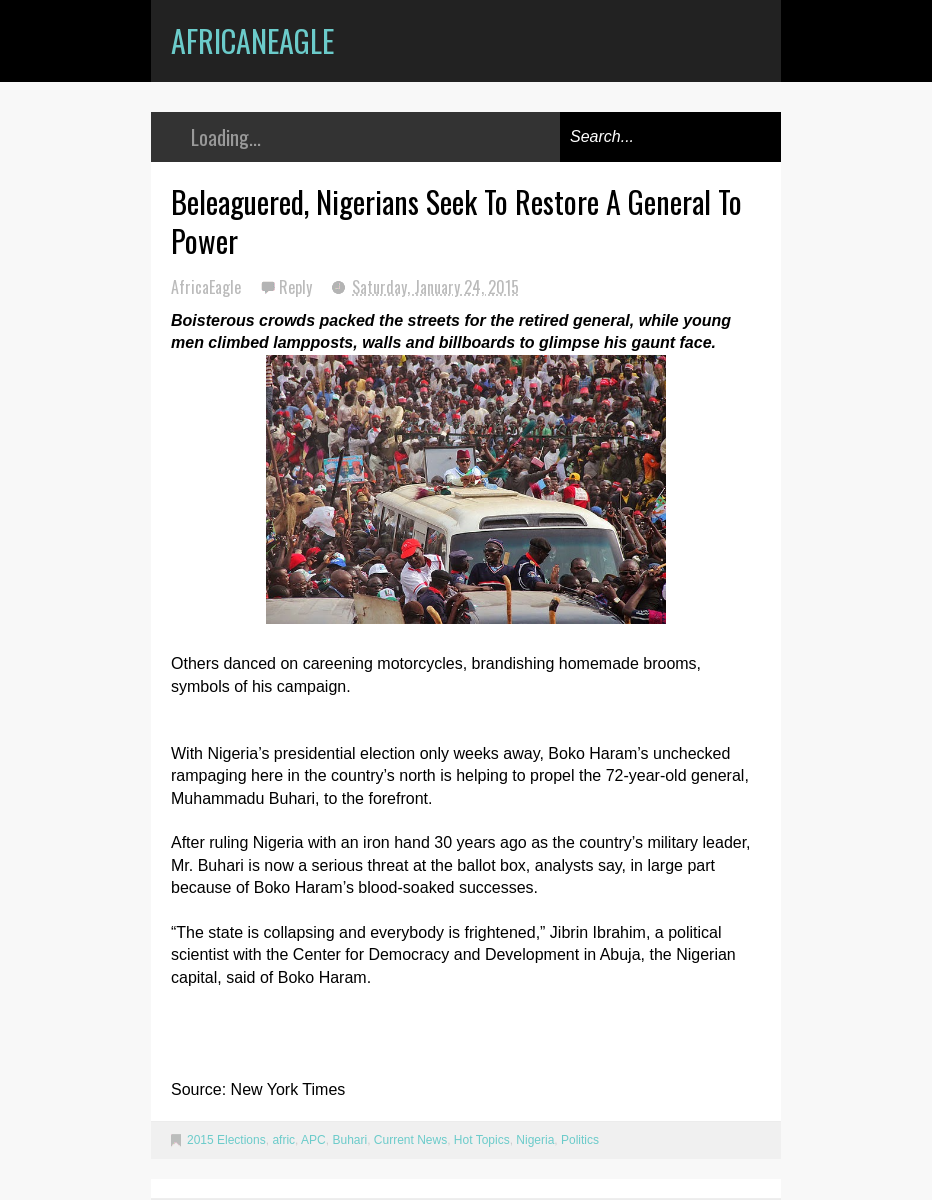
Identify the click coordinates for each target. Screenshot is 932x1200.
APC (313, 1140)
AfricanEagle (252, 40)
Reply (297, 287)
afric (283, 1140)
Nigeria (535, 1140)
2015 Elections (226, 1140)
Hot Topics (482, 1140)
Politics (580, 1140)
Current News (410, 1140)
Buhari (349, 1140)
